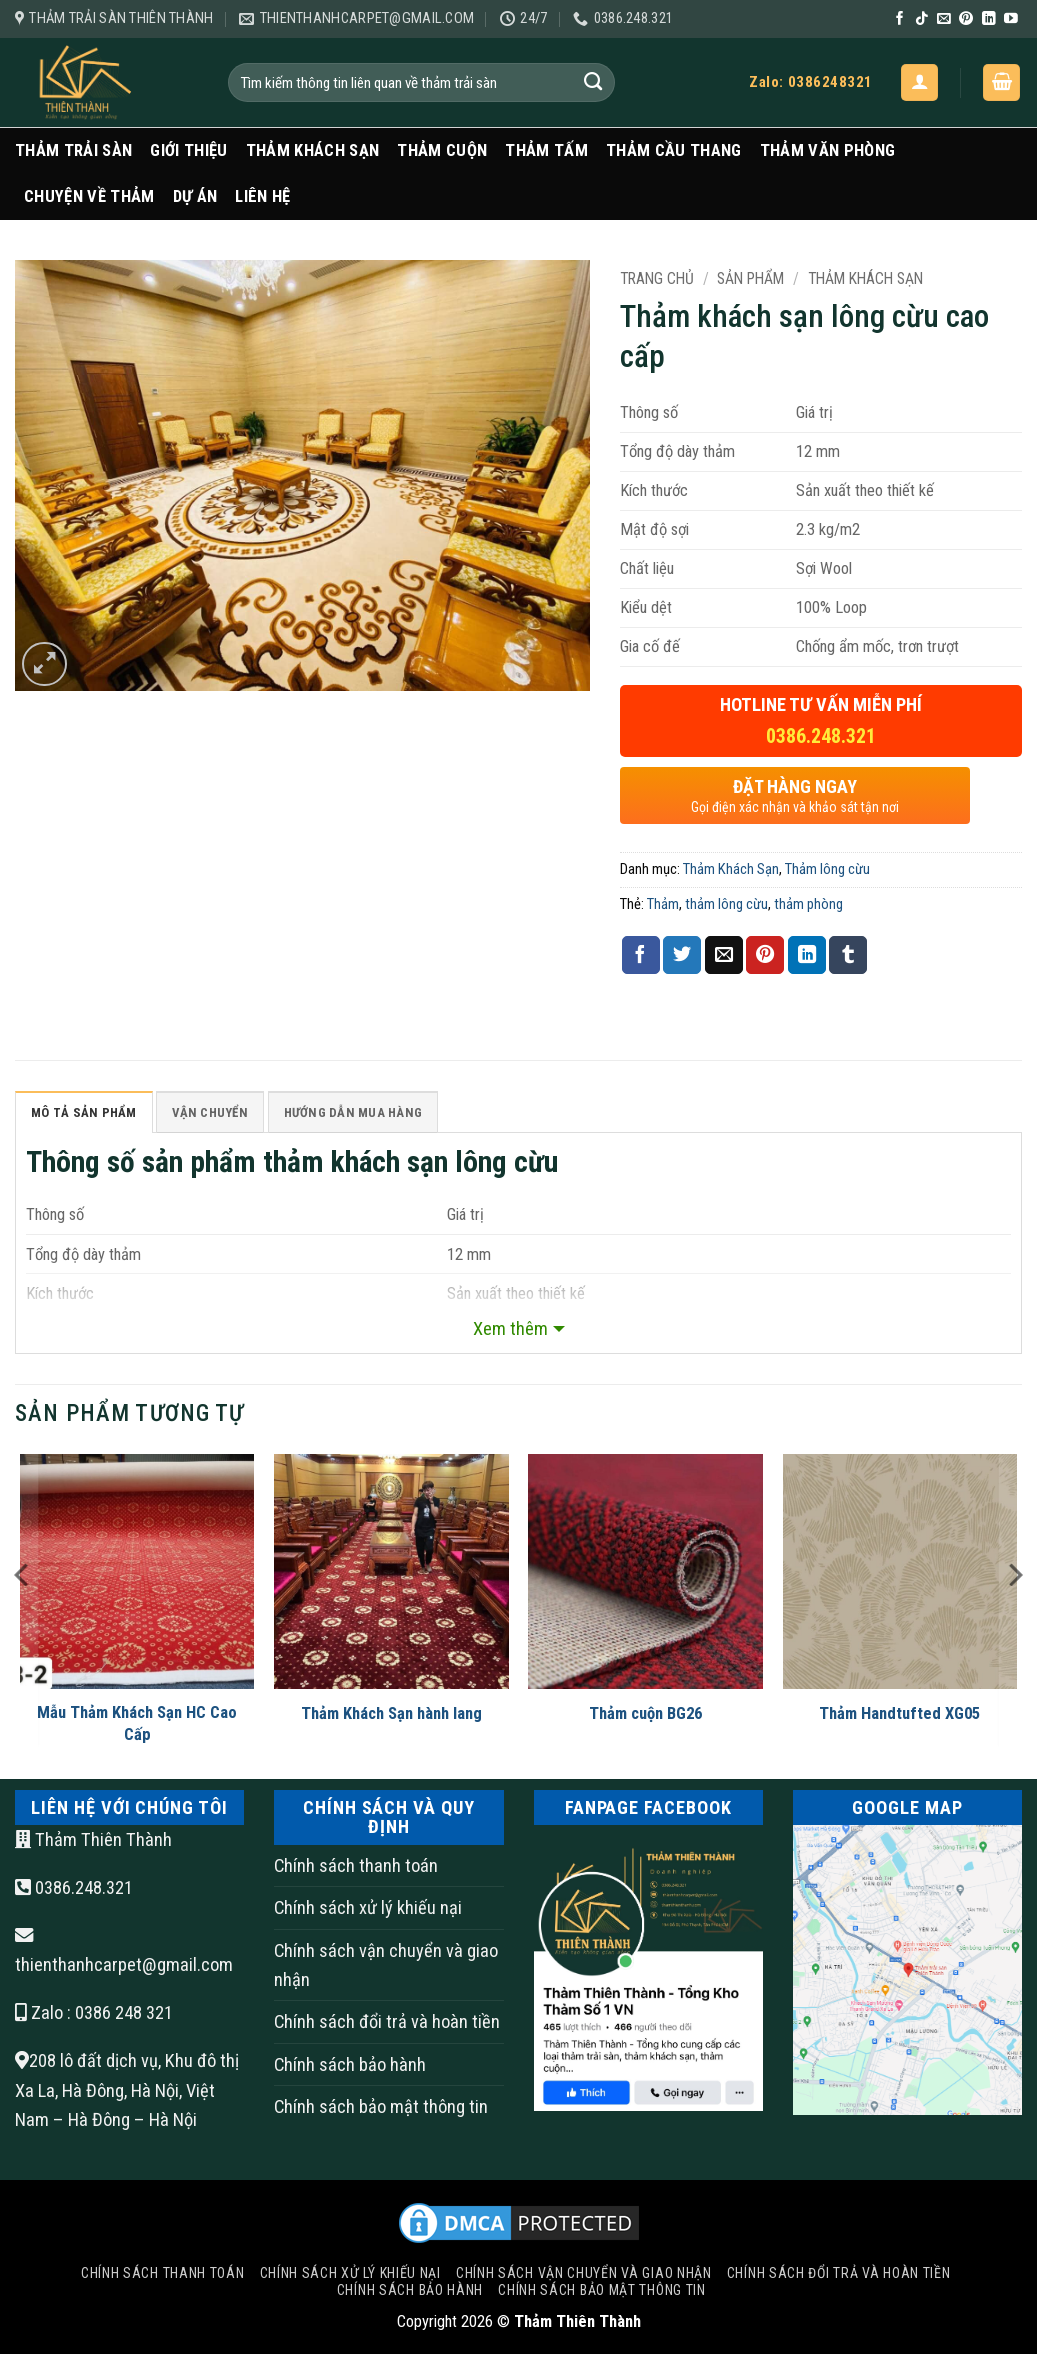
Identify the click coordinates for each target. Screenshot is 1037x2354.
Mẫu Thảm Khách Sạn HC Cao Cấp (137, 1726)
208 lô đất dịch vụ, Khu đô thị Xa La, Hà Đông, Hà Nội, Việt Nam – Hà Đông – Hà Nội (127, 2093)
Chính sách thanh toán (356, 1868)
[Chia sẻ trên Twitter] (682, 955)
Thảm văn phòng (828, 150)
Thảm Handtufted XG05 (899, 1716)
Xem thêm (510, 1331)
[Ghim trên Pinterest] (765, 955)
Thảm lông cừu (827, 869)
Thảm (663, 904)
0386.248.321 (74, 1891)
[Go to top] (942, 2229)
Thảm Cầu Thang (674, 150)
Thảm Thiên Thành (93, 1843)
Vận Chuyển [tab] (224, 1114)
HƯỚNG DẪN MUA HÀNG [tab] (376, 1114)
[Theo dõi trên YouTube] (1011, 19)
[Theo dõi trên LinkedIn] (989, 19)
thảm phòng (808, 904)
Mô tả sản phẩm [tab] (88, 1114)
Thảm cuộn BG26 (645, 1716)
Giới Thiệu (188, 150)
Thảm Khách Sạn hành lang (391, 1716)
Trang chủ (657, 278)
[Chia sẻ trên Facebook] (641, 955)
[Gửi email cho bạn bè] (724, 955)
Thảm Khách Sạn (313, 150)
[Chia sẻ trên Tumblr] (848, 955)
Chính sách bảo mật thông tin (381, 2110)
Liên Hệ (262, 196)
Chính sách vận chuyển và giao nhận (386, 1968)
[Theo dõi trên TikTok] (922, 19)
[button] (919, 82)
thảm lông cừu (726, 904)
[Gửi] (593, 82)
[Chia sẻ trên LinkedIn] (807, 955)
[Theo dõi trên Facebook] (900, 19)
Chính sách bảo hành (350, 2067)
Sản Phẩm (750, 278)
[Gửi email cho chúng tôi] (944, 19)
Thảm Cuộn (442, 150)
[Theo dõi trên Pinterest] (966, 19)
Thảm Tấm (546, 150)
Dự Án (195, 196)
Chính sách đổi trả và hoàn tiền (387, 2025)
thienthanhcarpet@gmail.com (124, 1968)
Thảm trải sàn (73, 150)
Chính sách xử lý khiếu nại (368, 1910)
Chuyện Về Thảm (89, 196)
